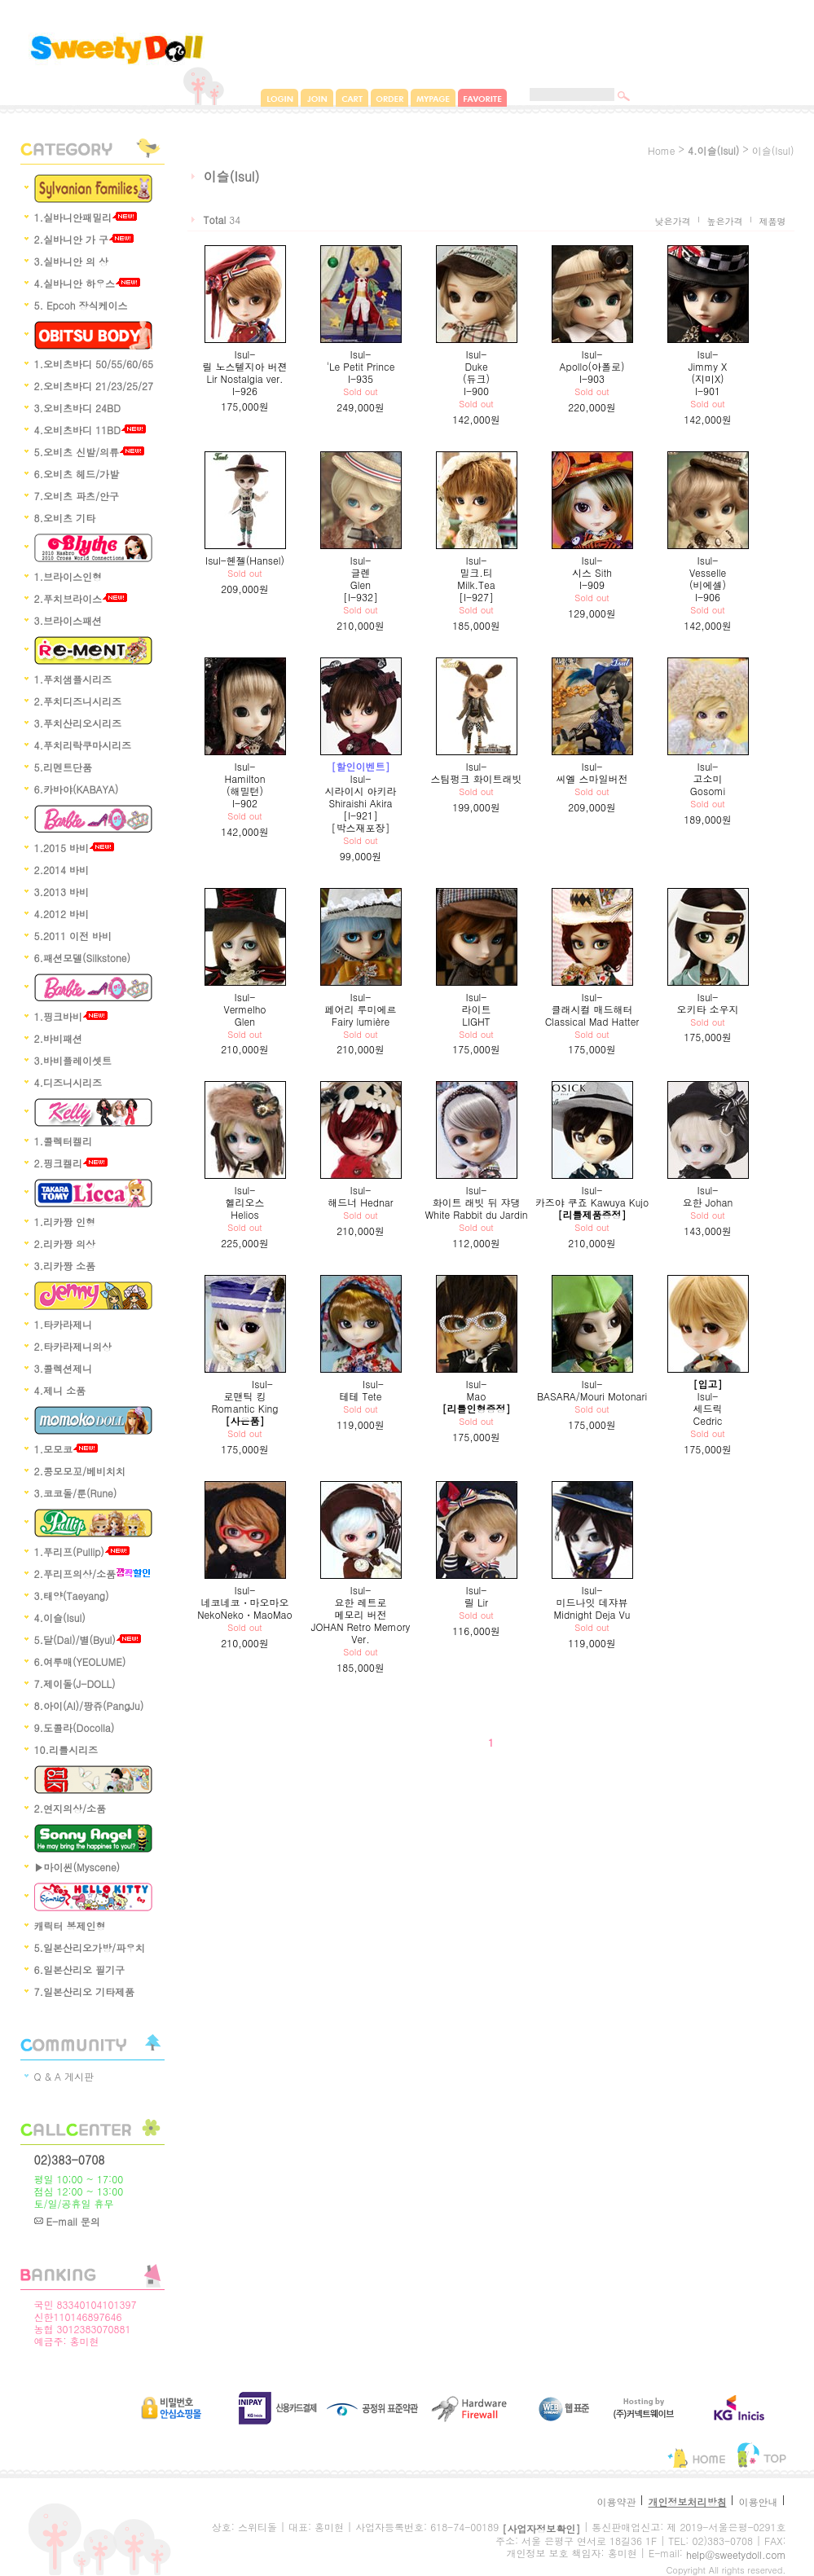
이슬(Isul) (773, 150)
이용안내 (757, 2501)
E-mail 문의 (67, 2221)
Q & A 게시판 (64, 2076)
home (661, 150)
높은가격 (725, 221)
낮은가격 (673, 221)
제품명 (772, 221)
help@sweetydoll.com (736, 2554)
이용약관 (616, 2501)
